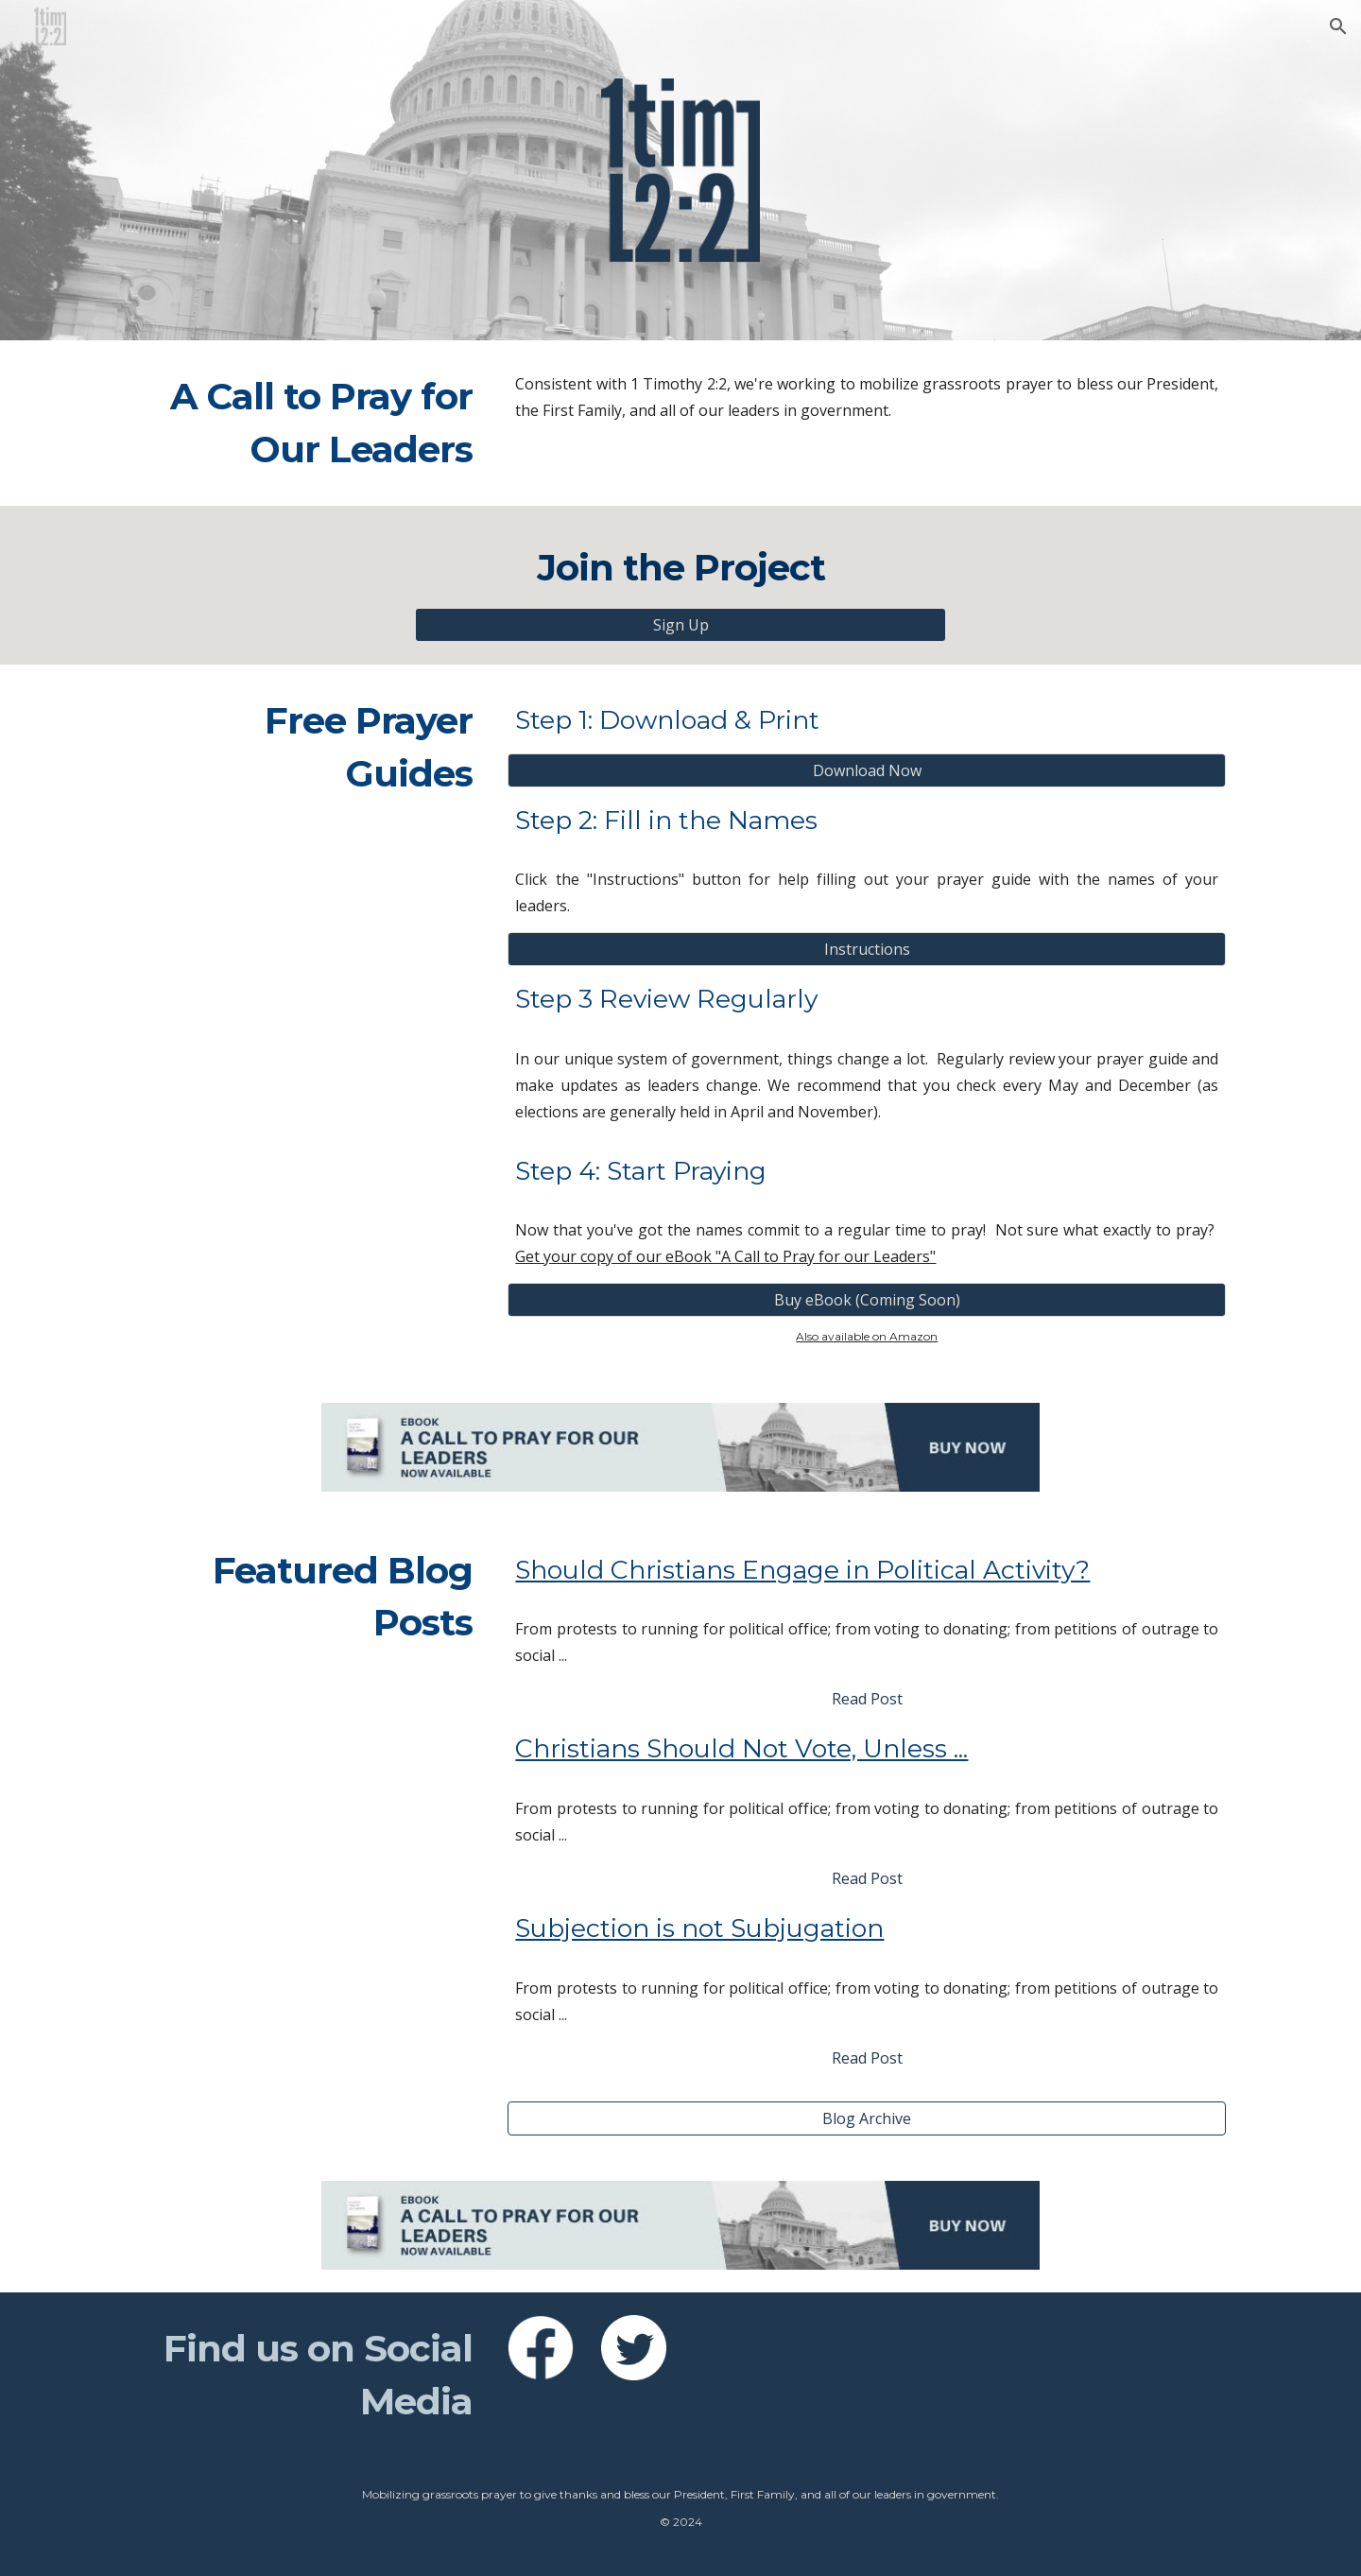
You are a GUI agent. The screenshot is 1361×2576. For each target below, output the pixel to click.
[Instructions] (866, 949)
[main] (307, 423)
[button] (1338, 26)
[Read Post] (867, 1698)
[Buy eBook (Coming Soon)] (866, 1299)
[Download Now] (866, 770)
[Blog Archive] (866, 2118)
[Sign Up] (680, 624)
